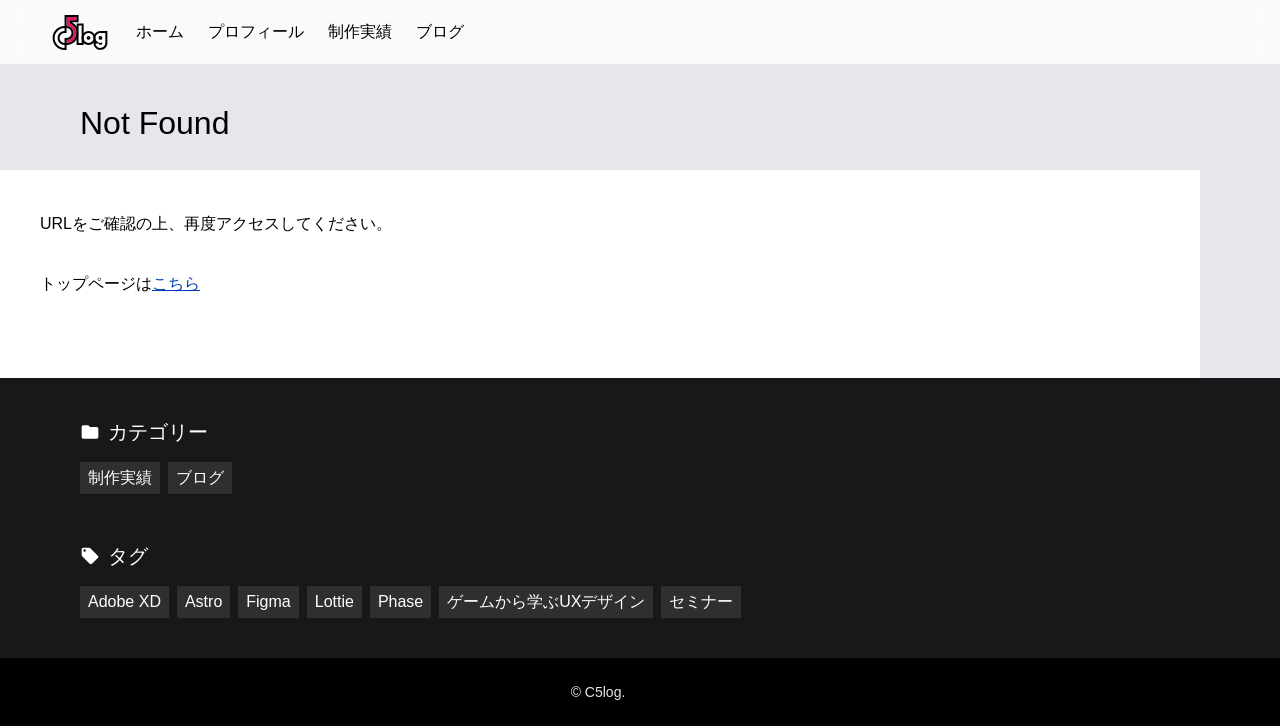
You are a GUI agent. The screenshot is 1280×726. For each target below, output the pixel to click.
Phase (400, 601)
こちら (176, 283)
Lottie (334, 601)
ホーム (160, 31)
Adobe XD (124, 601)
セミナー (701, 601)
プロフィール (256, 31)
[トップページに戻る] (80, 32)
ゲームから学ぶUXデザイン (546, 601)
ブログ (440, 31)
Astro (203, 601)
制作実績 (360, 31)
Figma (268, 601)
